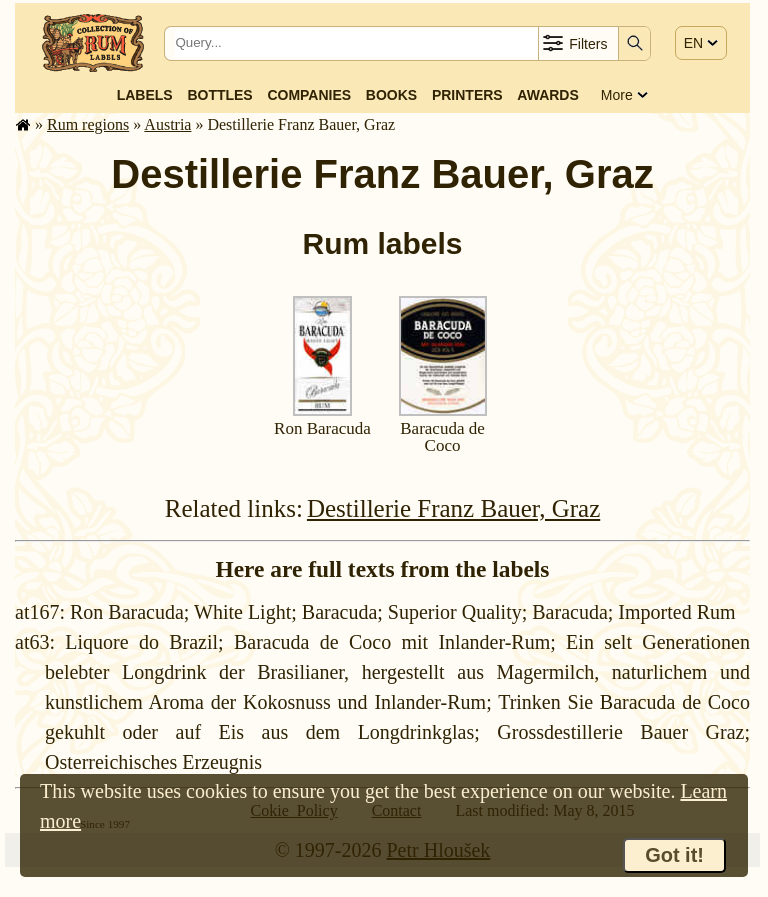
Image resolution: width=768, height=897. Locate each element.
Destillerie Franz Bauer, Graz (453, 508)
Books (391, 95)
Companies (309, 95)
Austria (167, 124)
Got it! (674, 855)
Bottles (219, 95)
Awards (547, 95)
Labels (145, 95)
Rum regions (88, 124)
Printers (467, 95)
